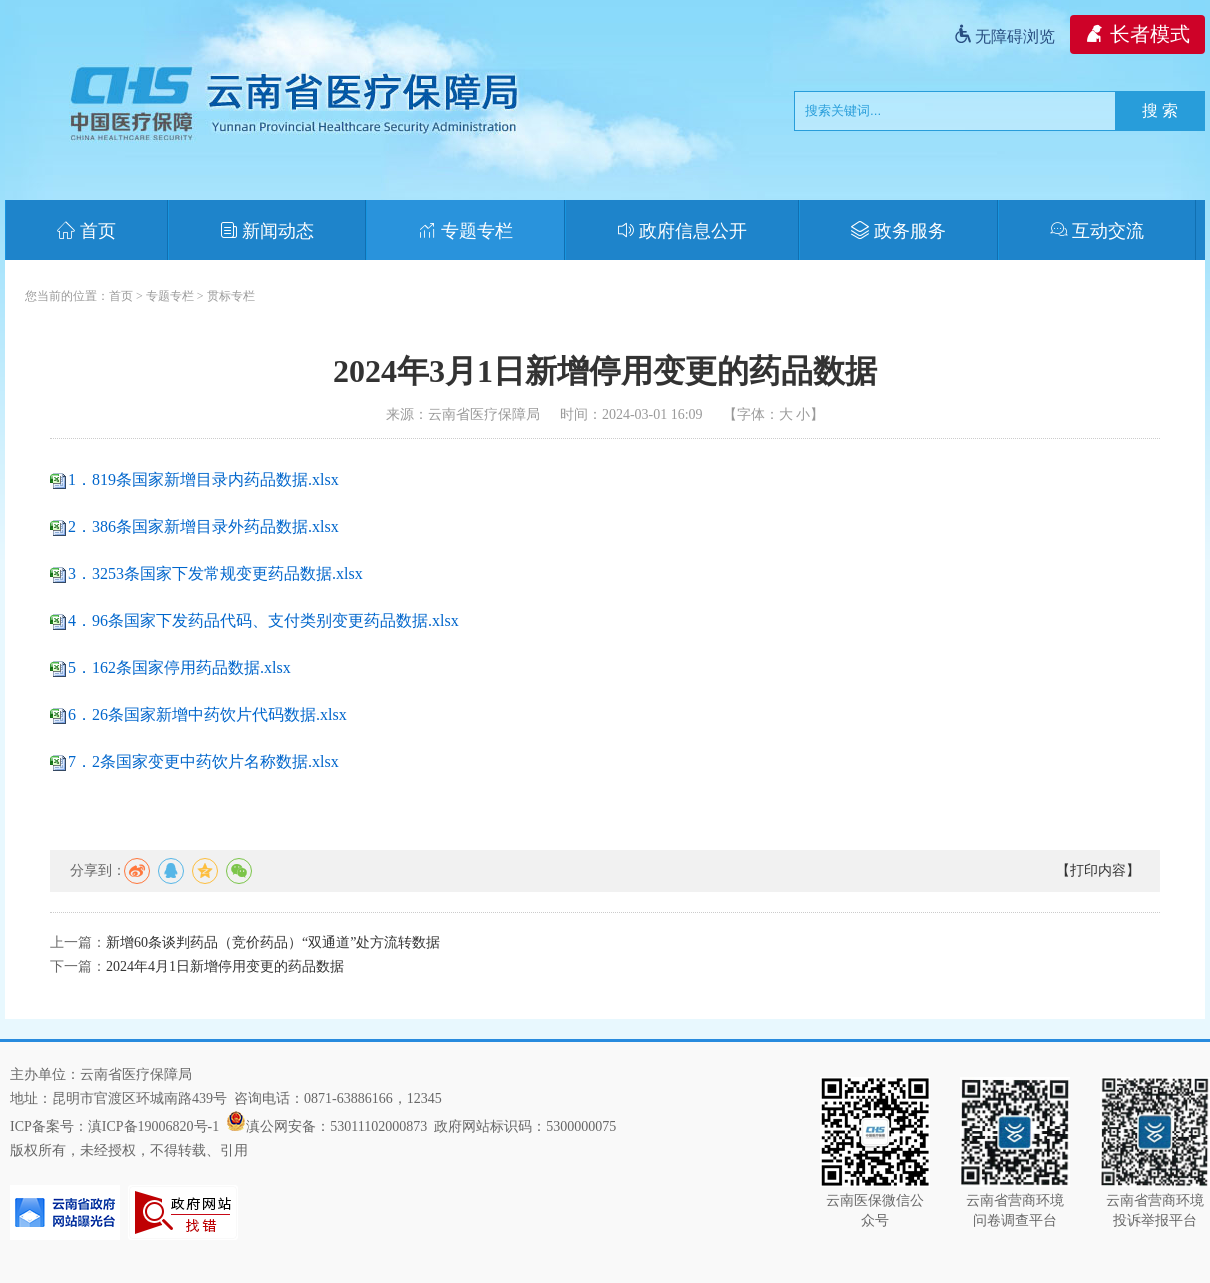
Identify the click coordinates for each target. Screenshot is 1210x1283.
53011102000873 (378, 1126)
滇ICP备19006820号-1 (153, 1126)
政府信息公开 (682, 231)
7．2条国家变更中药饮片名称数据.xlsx (203, 761)
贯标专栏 (231, 296)
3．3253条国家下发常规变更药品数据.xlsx (215, 573)
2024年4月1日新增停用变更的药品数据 (225, 966)
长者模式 (1137, 34)
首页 (86, 231)
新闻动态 (267, 231)
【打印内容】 (1098, 870)
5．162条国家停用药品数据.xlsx (179, 667)
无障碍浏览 (1004, 36)
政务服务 (898, 231)
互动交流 (1097, 231)
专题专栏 (465, 231)
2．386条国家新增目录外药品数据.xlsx (203, 526)
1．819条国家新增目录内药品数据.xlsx (203, 479)
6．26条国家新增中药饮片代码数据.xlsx (207, 714)
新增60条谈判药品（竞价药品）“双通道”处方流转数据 (273, 942)
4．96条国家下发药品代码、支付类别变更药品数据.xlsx (263, 620)
